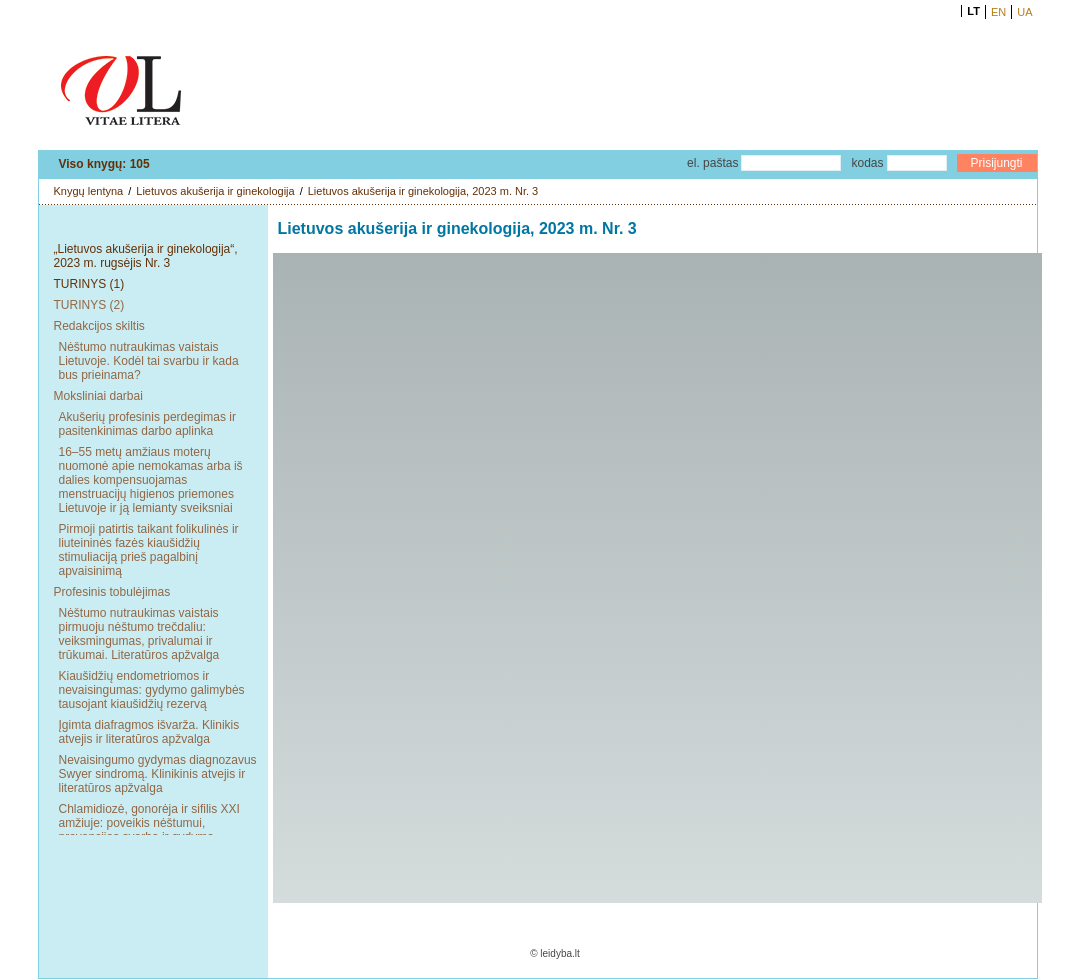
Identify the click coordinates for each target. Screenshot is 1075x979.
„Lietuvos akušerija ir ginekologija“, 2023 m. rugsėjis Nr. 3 (146, 256)
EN (998, 12)
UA (1024, 12)
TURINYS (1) (89, 284)
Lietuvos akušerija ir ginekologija (215, 191)
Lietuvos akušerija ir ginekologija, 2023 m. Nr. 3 (423, 191)
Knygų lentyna (89, 191)
